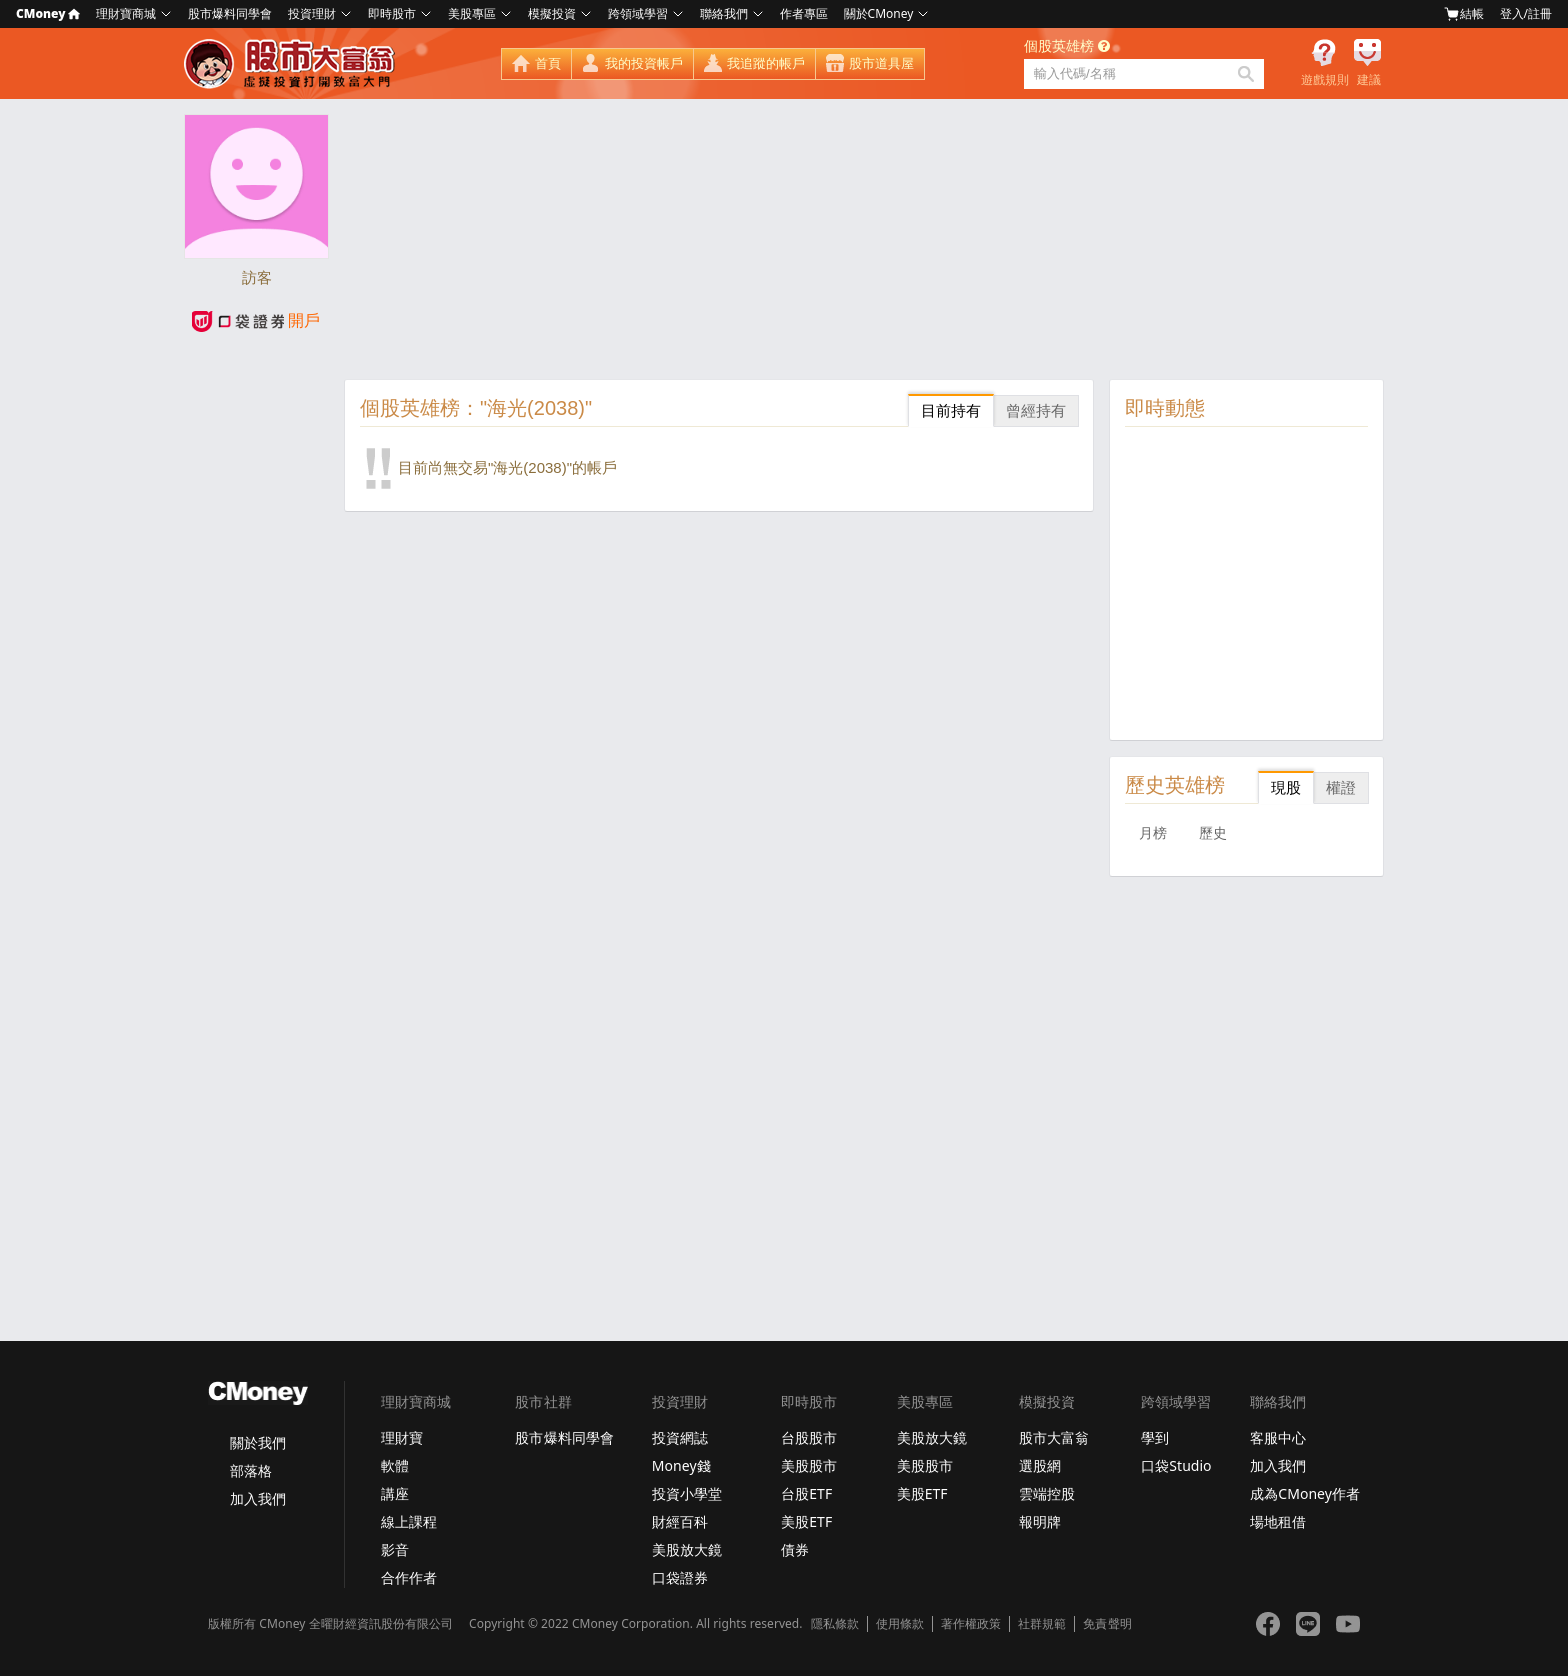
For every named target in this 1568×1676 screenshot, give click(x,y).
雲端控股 (1047, 1493)
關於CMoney (879, 13)
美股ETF (806, 1521)
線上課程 (409, 1521)
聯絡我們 (724, 13)
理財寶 (402, 1437)
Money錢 (681, 1465)
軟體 (395, 1465)
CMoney (48, 13)
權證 (1341, 787)
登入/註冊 (1526, 13)
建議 (1369, 80)
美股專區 (472, 13)
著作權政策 (971, 1624)
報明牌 (1040, 1521)
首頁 (548, 63)
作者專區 (804, 13)
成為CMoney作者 (1305, 1493)
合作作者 (409, 1577)
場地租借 (1278, 1521)
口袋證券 (680, 1577)
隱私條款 (835, 1624)
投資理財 (312, 13)
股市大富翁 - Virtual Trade (292, 64)
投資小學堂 (687, 1493)
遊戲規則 (1325, 80)
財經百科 (680, 1521)
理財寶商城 (126, 13)
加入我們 (258, 1498)
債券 (795, 1549)
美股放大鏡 (687, 1549)
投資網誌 (680, 1437)
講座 (395, 1493)
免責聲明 (1107, 1624)
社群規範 (1042, 1624)
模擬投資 (552, 13)
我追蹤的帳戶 (766, 63)
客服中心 (1278, 1437)
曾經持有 (1036, 410)
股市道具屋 (881, 63)
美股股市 (809, 1465)
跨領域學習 (638, 13)
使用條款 (900, 1624)
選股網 (1040, 1465)
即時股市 (392, 13)
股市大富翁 (1054, 1437)
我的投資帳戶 (644, 63)
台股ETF (806, 1493)
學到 (1155, 1437)
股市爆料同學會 (230, 13)
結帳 (1464, 14)
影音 (395, 1549)
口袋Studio (1176, 1465)
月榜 (1153, 833)
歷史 (1213, 833)
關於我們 (258, 1442)
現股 (1286, 787)
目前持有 (951, 410)
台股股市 (809, 1437)
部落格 (251, 1470)
